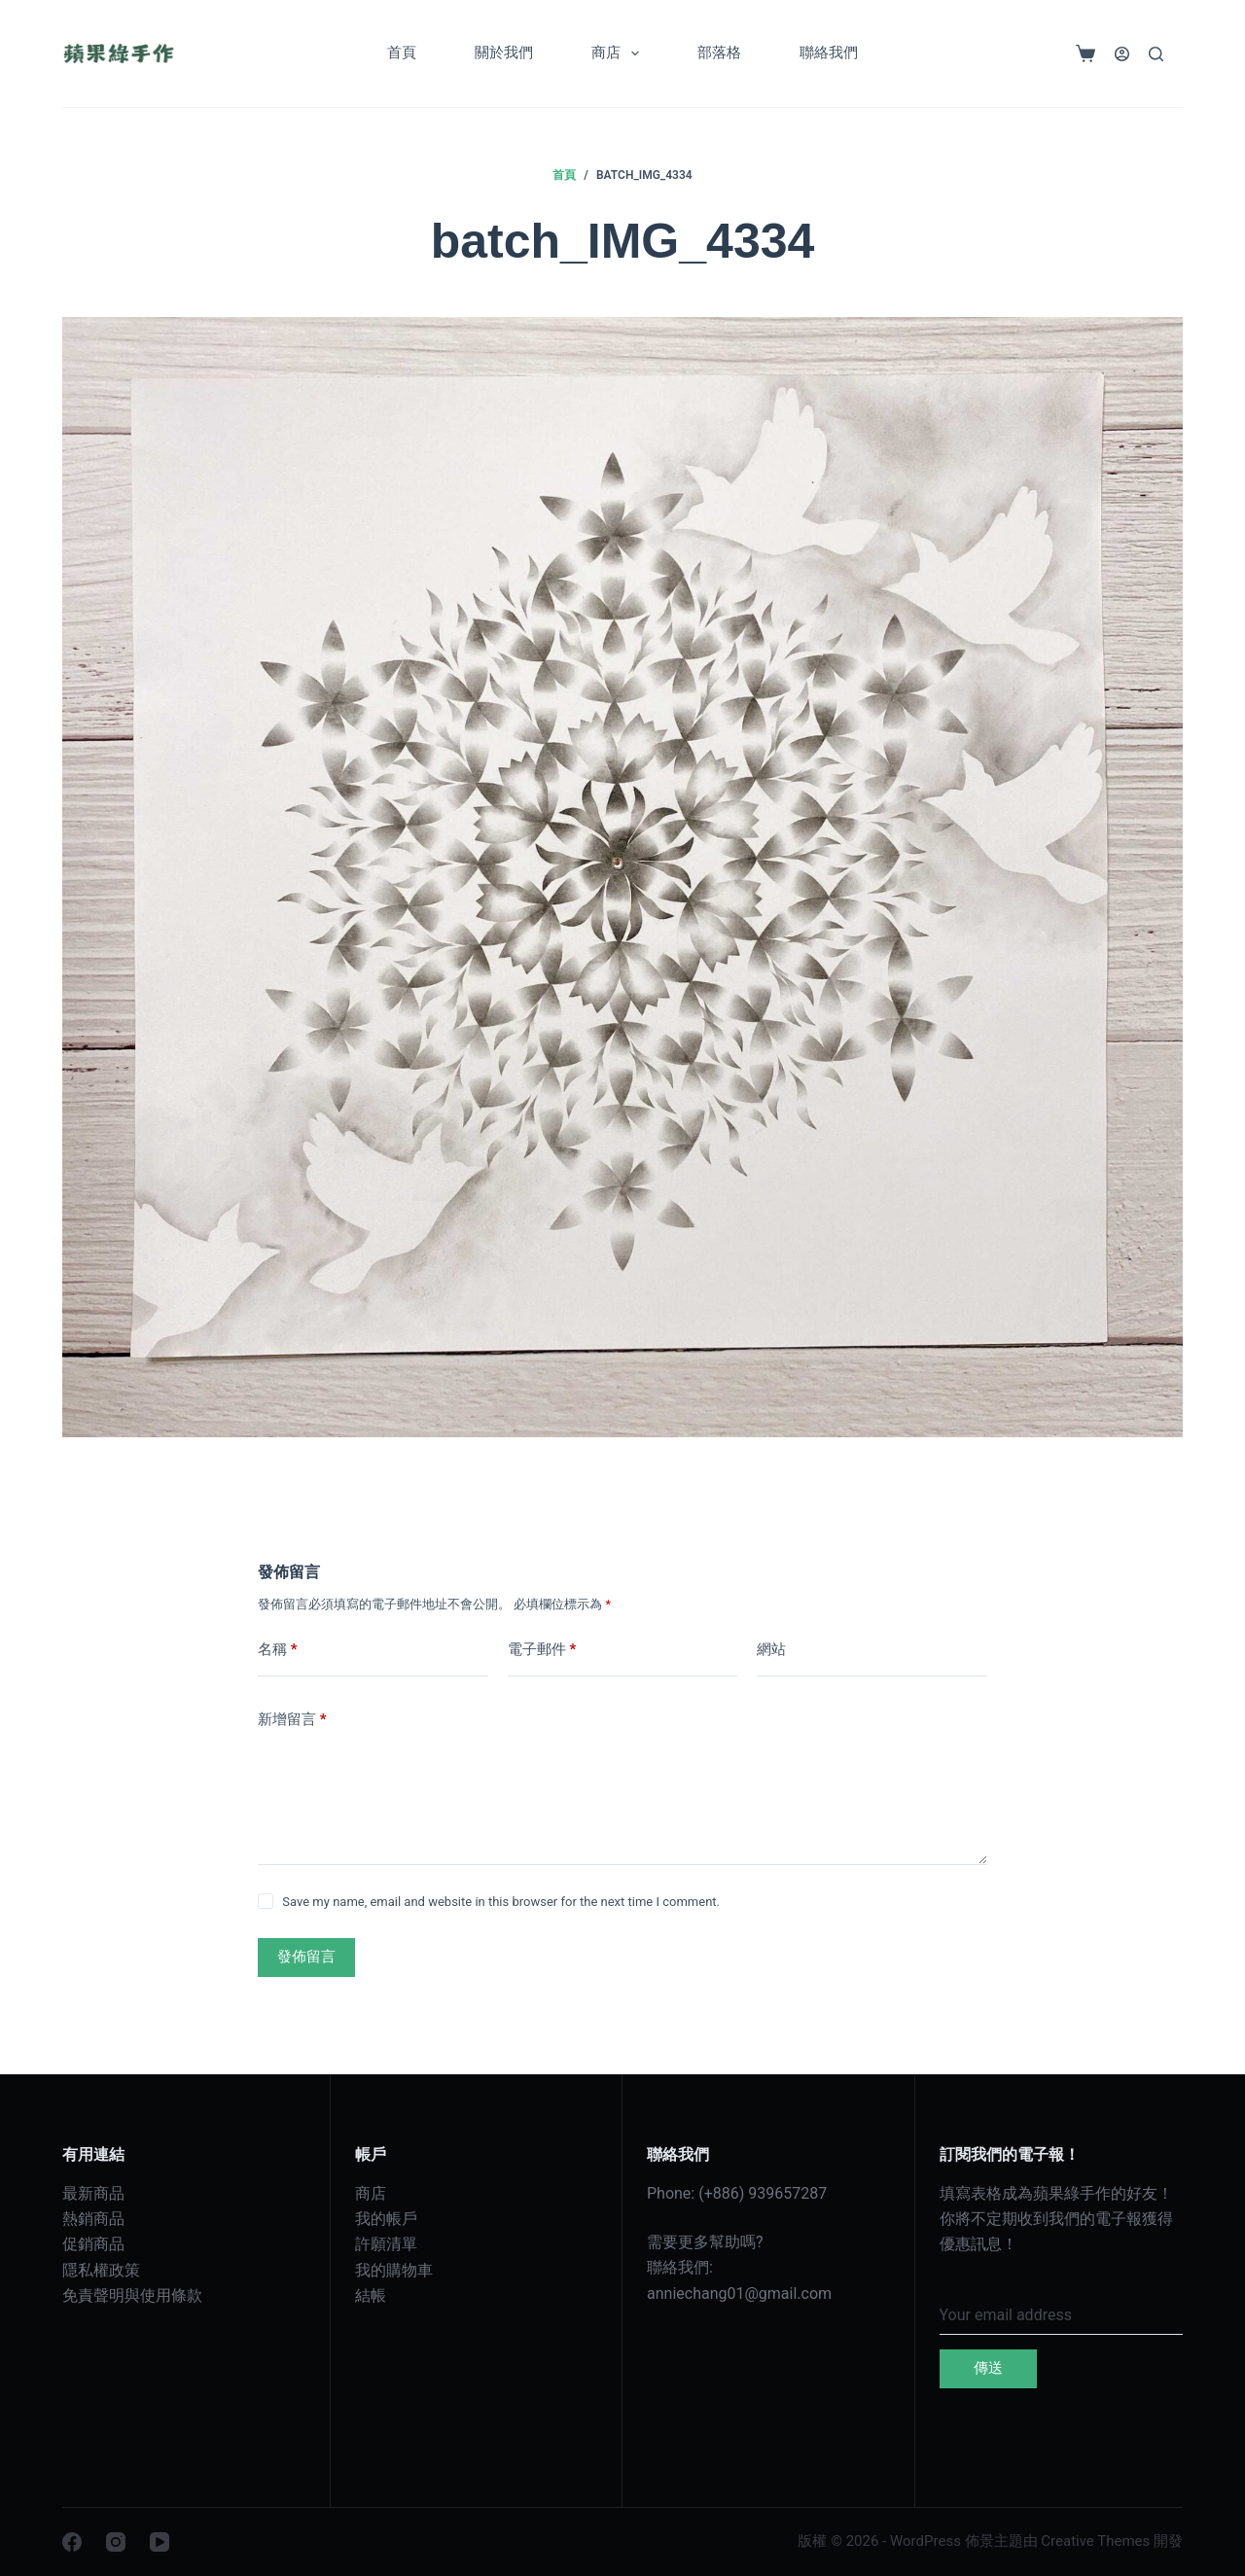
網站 (771, 1649)
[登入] (1122, 54)
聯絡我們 (829, 52)
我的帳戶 (386, 2218)
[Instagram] (115, 2542)
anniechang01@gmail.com (739, 2293)
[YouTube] (159, 2542)
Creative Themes (1095, 2541)
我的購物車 (394, 2270)
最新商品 (93, 2193)
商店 (619, 53)
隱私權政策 (101, 2270)
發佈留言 (306, 1956)
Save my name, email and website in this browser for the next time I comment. (501, 1901)
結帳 (370, 2295)
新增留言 (292, 1720)
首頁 (401, 52)
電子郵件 (542, 1650)
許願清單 (386, 2244)
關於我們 (504, 52)
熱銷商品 (93, 2218)
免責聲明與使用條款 (132, 2295)
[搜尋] (1156, 54)
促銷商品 (93, 2244)
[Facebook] (72, 2542)
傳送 (988, 2368)
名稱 (278, 1650)
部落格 (719, 52)
